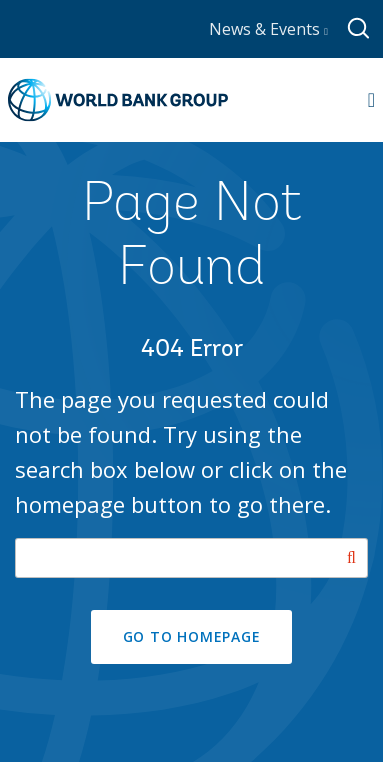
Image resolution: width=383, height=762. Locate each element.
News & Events (268, 29)
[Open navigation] (371, 100)
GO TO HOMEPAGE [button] (192, 636)
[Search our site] (191, 558)
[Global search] (359, 29)
